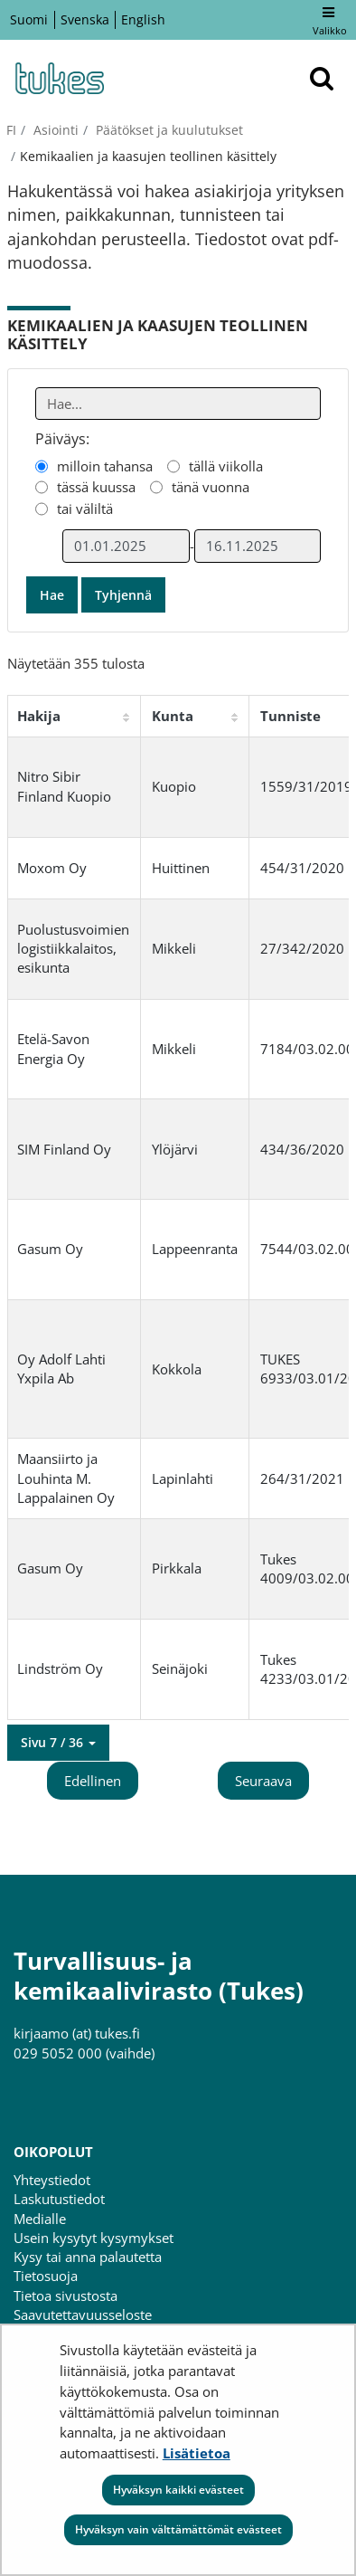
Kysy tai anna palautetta (88, 2257)
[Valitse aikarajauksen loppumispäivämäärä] (258, 546)
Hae (52, 595)
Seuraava (263, 1781)
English (143, 19)
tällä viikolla (226, 466)
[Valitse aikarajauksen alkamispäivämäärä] (126, 546)
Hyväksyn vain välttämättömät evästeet (178, 2529)
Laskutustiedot (59, 2199)
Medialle (40, 2219)
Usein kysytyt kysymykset (93, 2238)
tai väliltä (85, 508)
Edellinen (92, 1781)
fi (11, 129)
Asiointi (54, 129)
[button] (58, 1743)
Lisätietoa (196, 2453)
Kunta (172, 716)
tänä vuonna (210, 487)
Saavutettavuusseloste (83, 2314)
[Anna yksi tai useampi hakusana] (178, 404)
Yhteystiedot (52, 2180)
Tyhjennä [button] (123, 595)
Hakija (39, 716)
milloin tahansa (105, 466)
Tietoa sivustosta (65, 2295)
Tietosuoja (46, 2276)
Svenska (85, 19)
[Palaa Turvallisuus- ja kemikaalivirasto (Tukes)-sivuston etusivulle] (59, 78)
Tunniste (290, 716)
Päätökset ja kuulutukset (167, 129)
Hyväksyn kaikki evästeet (178, 2489)
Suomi (29, 19)
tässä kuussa (96, 487)
